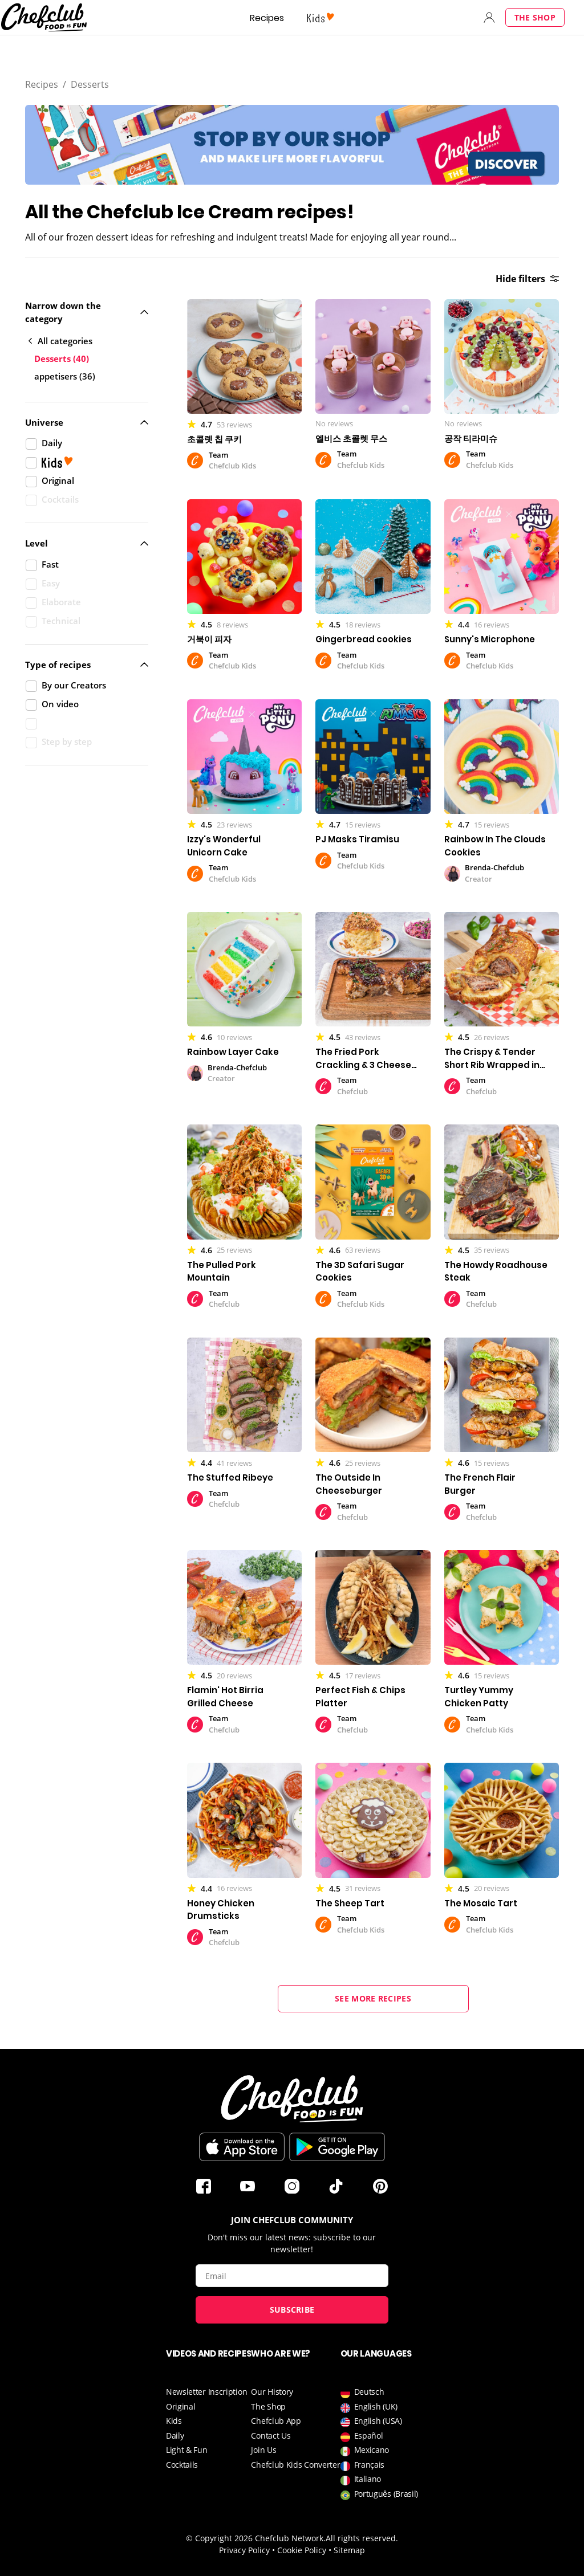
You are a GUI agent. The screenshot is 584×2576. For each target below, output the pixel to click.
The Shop (534, 17)
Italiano (361, 2478)
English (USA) (371, 2420)
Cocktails (182, 2464)
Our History (272, 2391)
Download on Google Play (337, 2147)
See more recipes (373, 1998)
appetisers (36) (64, 376)
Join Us (263, 2449)
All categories (60, 341)
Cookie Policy (301, 2550)
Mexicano (365, 2449)
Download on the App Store (242, 2147)
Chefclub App (276, 2420)
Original (181, 2406)
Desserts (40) (61, 358)
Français (362, 2464)
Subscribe (292, 2309)
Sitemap (349, 2550)
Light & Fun (187, 2449)
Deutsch (362, 2391)
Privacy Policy (244, 2550)
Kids (174, 2420)
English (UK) (369, 2406)
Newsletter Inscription (206, 2391)
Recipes (267, 18)
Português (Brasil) (379, 2493)
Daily (175, 2435)
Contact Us (270, 2435)
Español (361, 2435)
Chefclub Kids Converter (295, 2464)
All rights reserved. (362, 2538)
